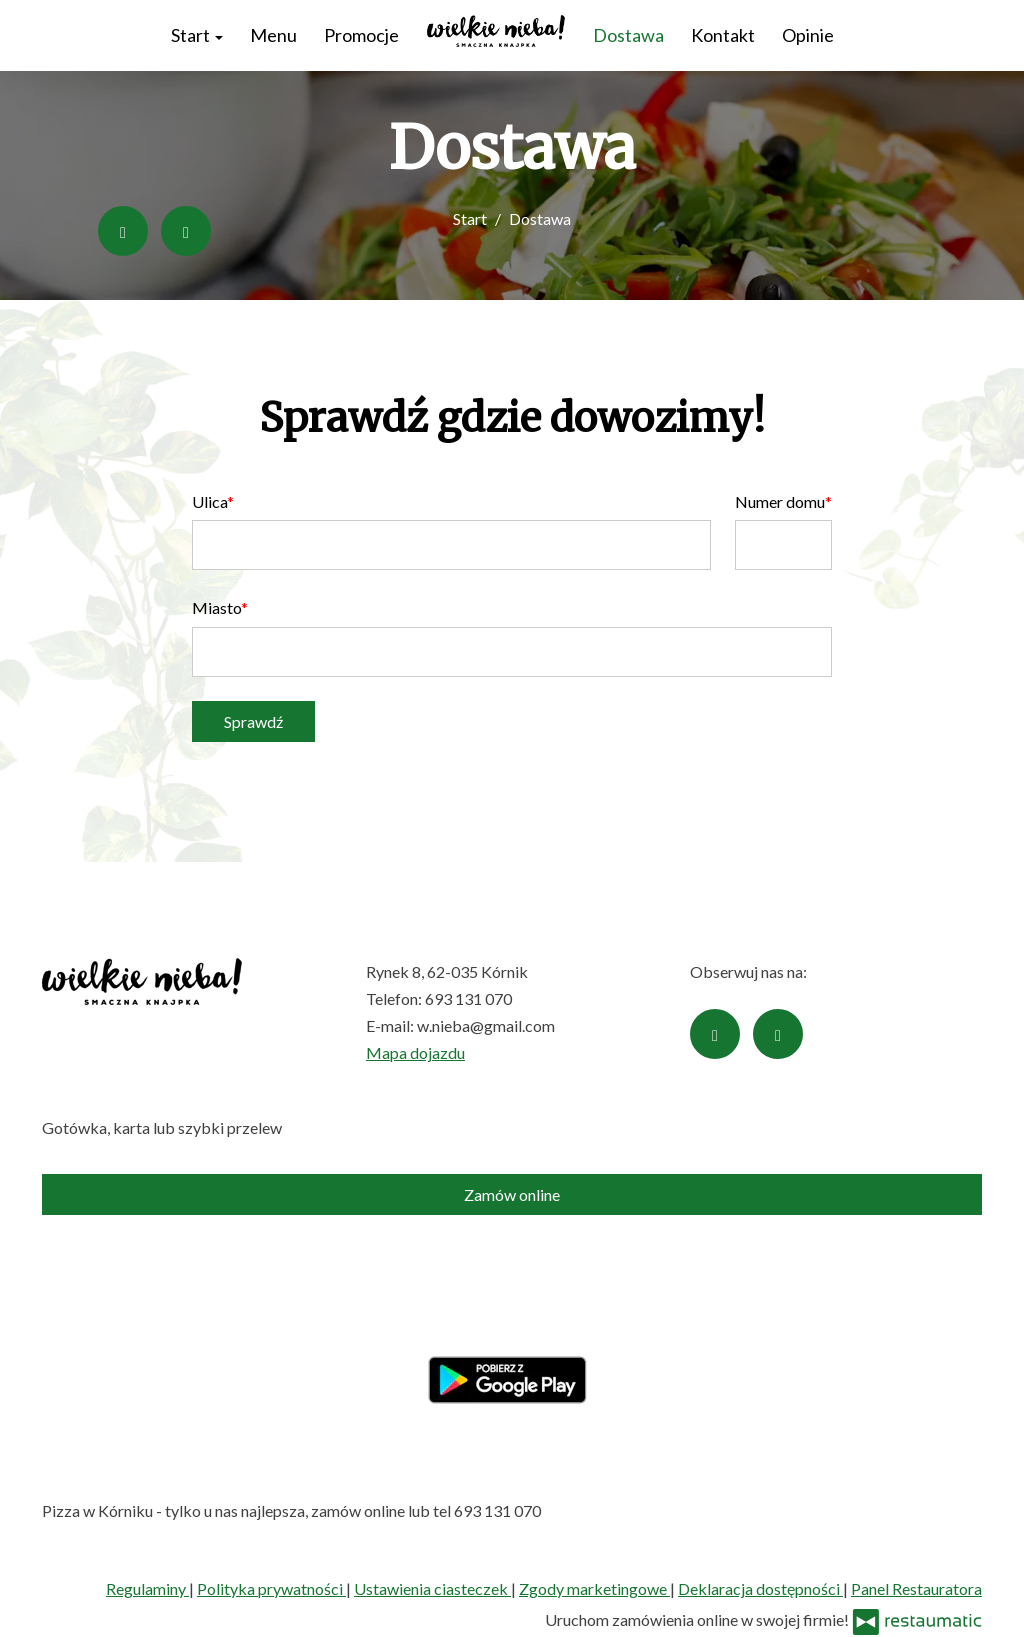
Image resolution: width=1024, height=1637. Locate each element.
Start (197, 35)
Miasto (216, 607)
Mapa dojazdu (415, 1052)
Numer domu (780, 501)
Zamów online (512, 1194)
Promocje (361, 35)
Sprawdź (253, 721)
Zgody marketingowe (594, 1588)
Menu (273, 35)
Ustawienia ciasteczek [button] (432, 1588)
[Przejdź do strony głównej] (496, 31)
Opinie (808, 35)
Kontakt (723, 35)
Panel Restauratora (916, 1588)
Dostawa (628, 35)
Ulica (209, 501)
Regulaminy (147, 1588)
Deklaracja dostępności (760, 1588)
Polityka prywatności (271, 1588)
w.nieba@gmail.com (486, 1025)
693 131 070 (468, 998)
